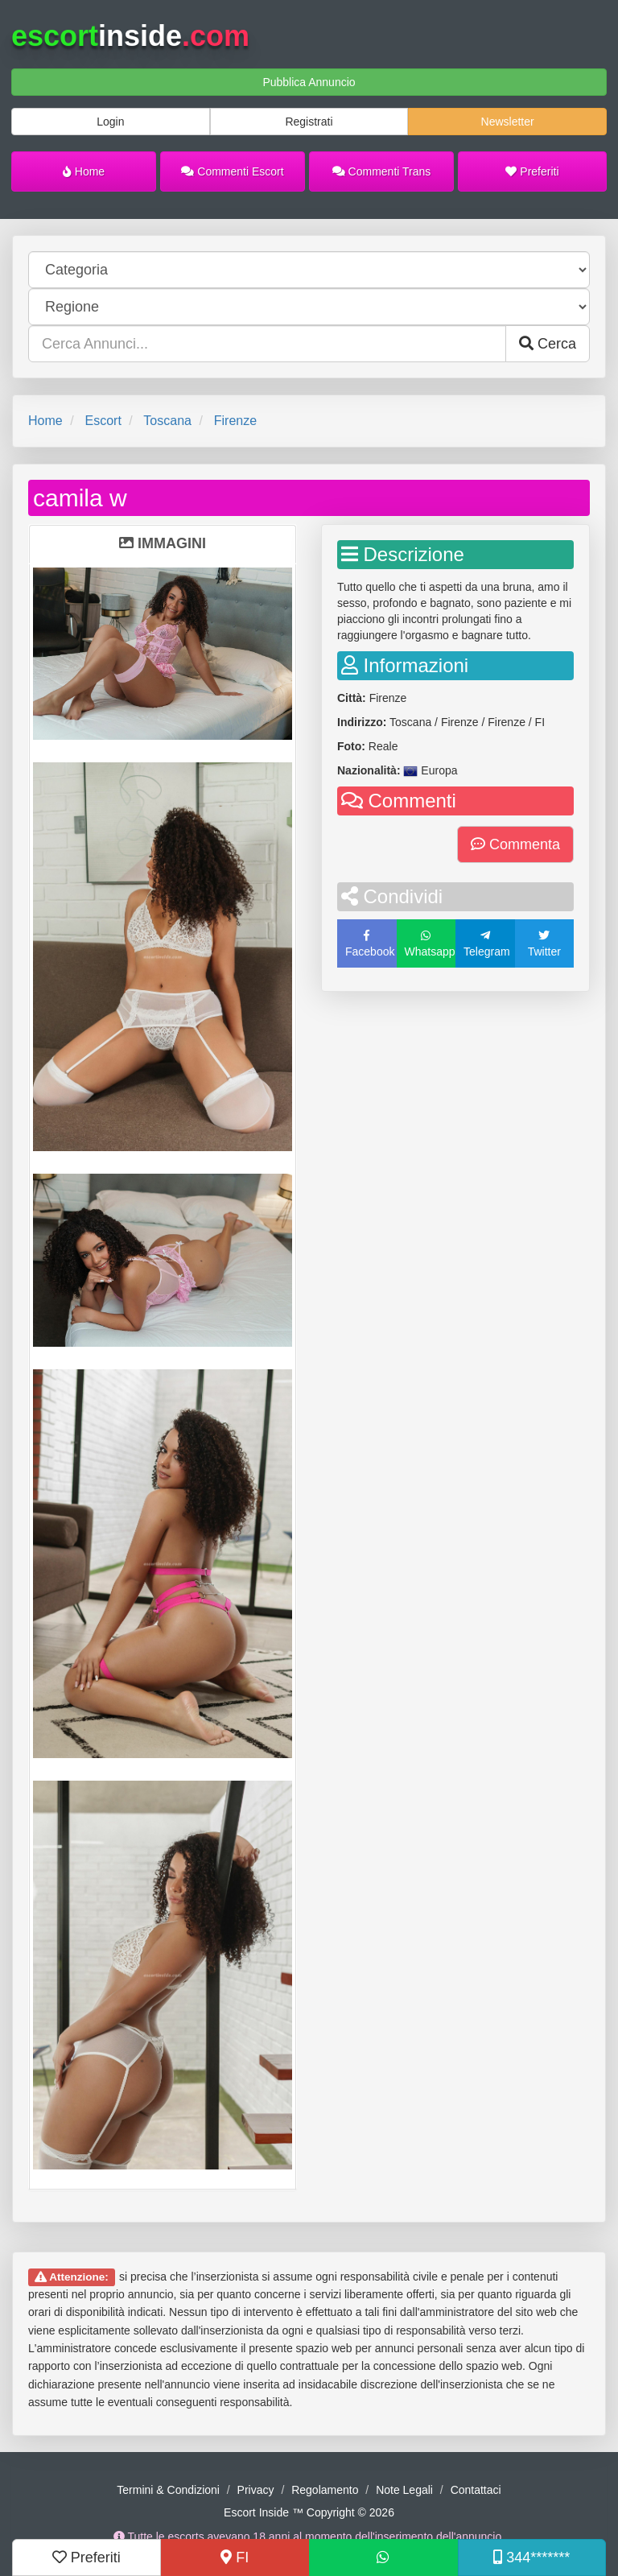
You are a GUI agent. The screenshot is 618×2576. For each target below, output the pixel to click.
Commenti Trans (381, 171)
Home (84, 171)
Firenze (235, 420)
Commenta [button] (515, 844)
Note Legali (404, 2489)
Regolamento (324, 2489)
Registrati (308, 121)
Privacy (255, 2489)
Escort (102, 420)
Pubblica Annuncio (308, 82)
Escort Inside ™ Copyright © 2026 (309, 2512)
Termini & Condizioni (168, 2489)
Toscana (167, 420)
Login (110, 121)
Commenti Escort (232, 171)
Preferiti (531, 171)
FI (234, 2557)
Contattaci (476, 2489)
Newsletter (507, 121)
